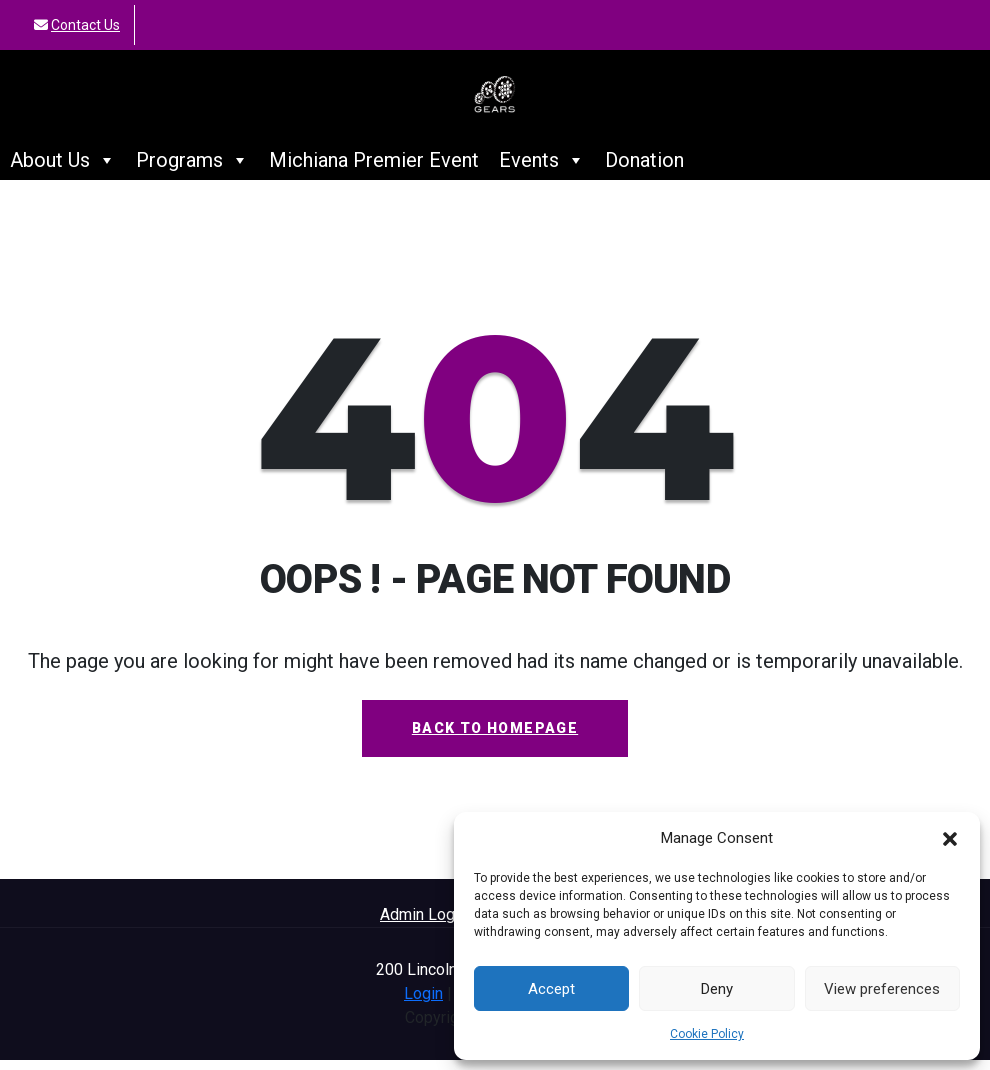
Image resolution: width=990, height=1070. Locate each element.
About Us (63, 170)
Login (423, 1003)
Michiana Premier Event (374, 170)
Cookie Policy (707, 1034)
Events (542, 170)
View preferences (882, 989)
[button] (950, 838)
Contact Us (85, 25)
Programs (192, 170)
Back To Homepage (495, 738)
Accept (551, 989)
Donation (644, 170)
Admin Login (423, 924)
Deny (717, 989)
